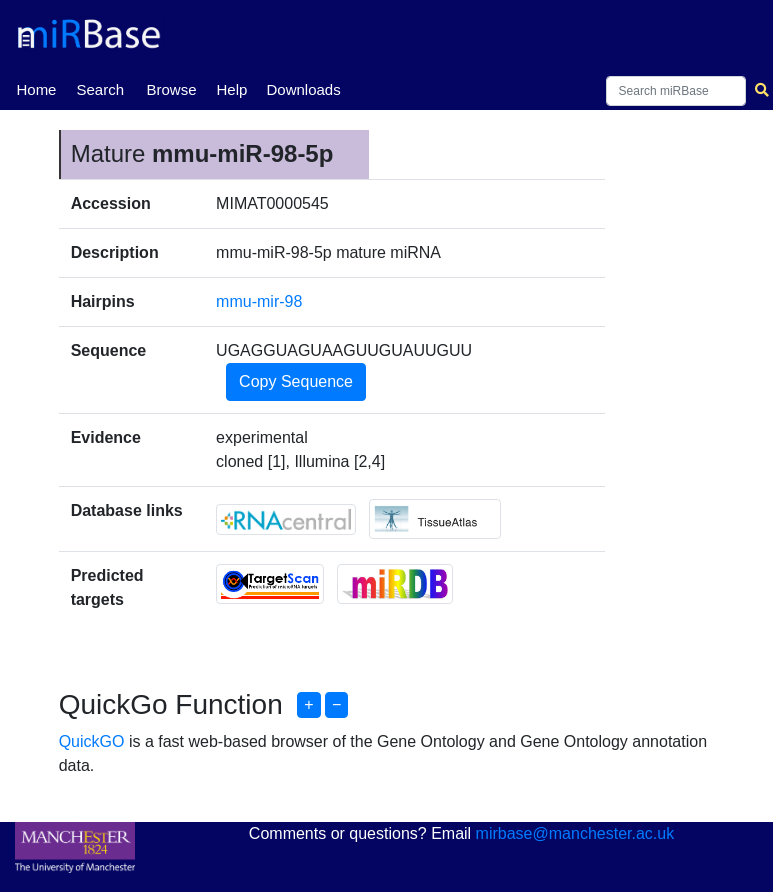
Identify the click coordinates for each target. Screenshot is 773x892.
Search (100, 89)
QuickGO (92, 741)
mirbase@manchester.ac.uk (575, 833)
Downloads (303, 89)
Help (231, 89)
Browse (171, 89)
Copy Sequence (296, 381)
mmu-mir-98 (259, 301)
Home (36, 88)
